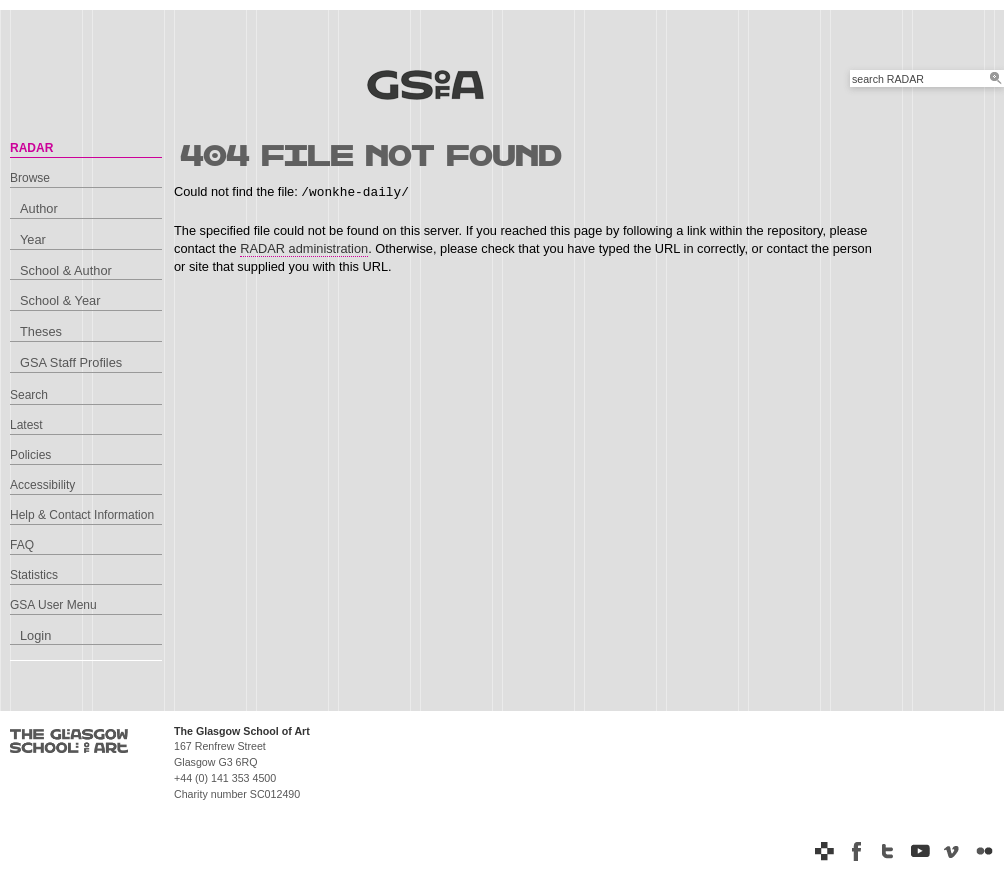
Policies (30, 455)
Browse (30, 178)
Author (39, 208)
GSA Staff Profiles (71, 362)
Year (33, 239)
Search (29, 395)
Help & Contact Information (82, 515)
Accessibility (42, 485)
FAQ (22, 545)
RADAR (31, 148)
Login (35, 635)
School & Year (60, 300)
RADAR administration (304, 248)
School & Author (66, 270)
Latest (26, 425)
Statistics (34, 575)
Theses (41, 331)
